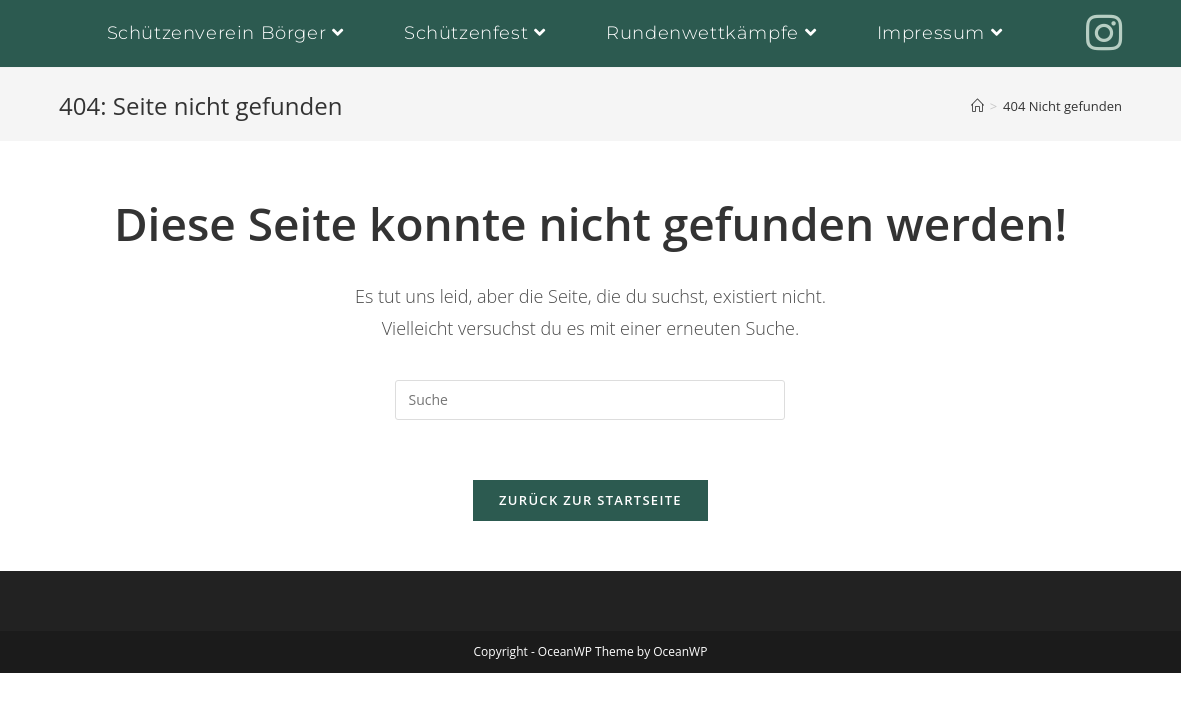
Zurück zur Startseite (590, 500)
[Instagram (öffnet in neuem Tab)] (1104, 32)
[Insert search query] (590, 400)
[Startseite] (977, 106)
